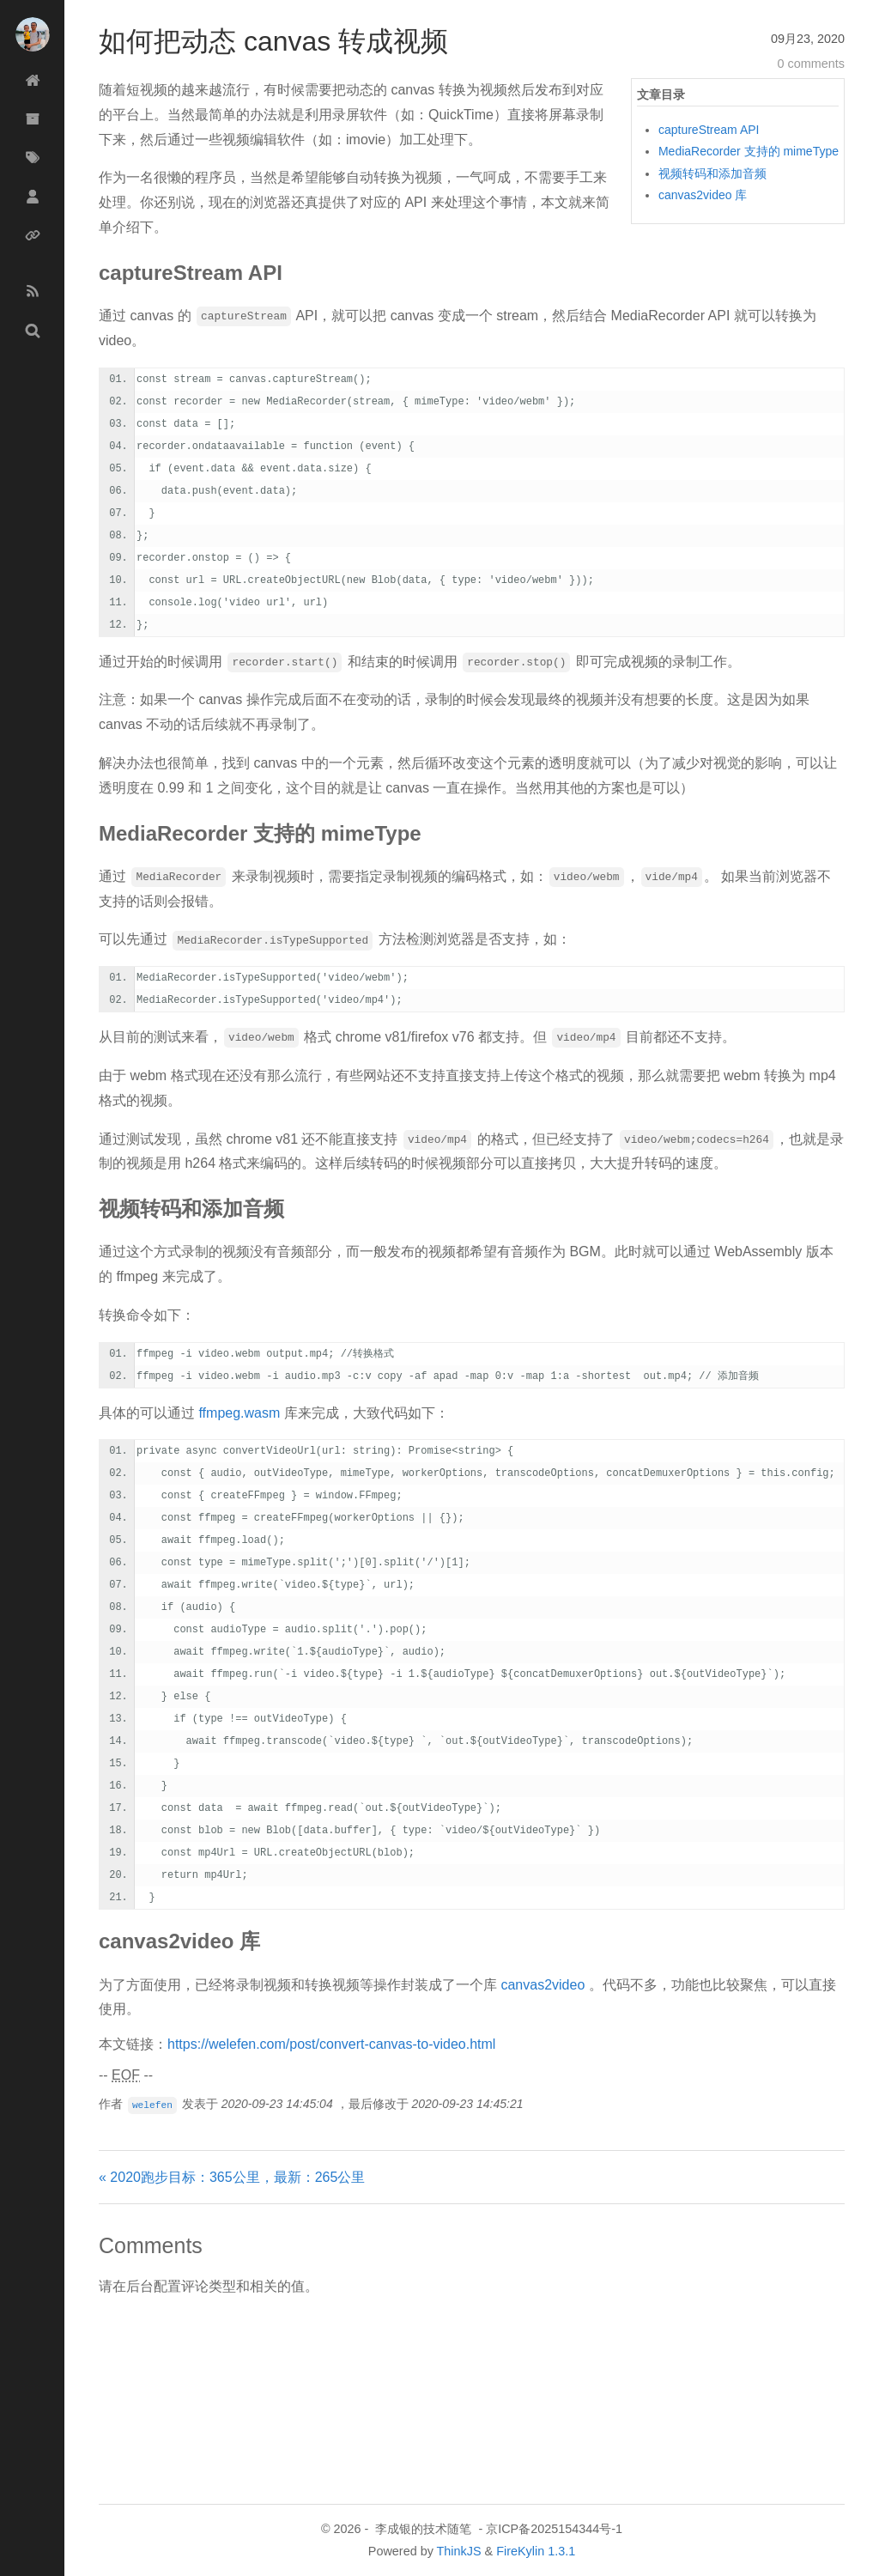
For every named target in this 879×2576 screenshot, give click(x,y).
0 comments (811, 63)
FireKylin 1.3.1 (535, 2551)
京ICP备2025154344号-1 (554, 2529)
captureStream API (709, 130)
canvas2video (542, 1985)
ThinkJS (459, 2551)
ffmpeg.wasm (239, 1413)
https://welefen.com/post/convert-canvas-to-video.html (331, 2044)
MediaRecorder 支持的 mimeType (748, 151)
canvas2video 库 (703, 195)
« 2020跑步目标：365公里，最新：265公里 (232, 2177)
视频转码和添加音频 (712, 173)
